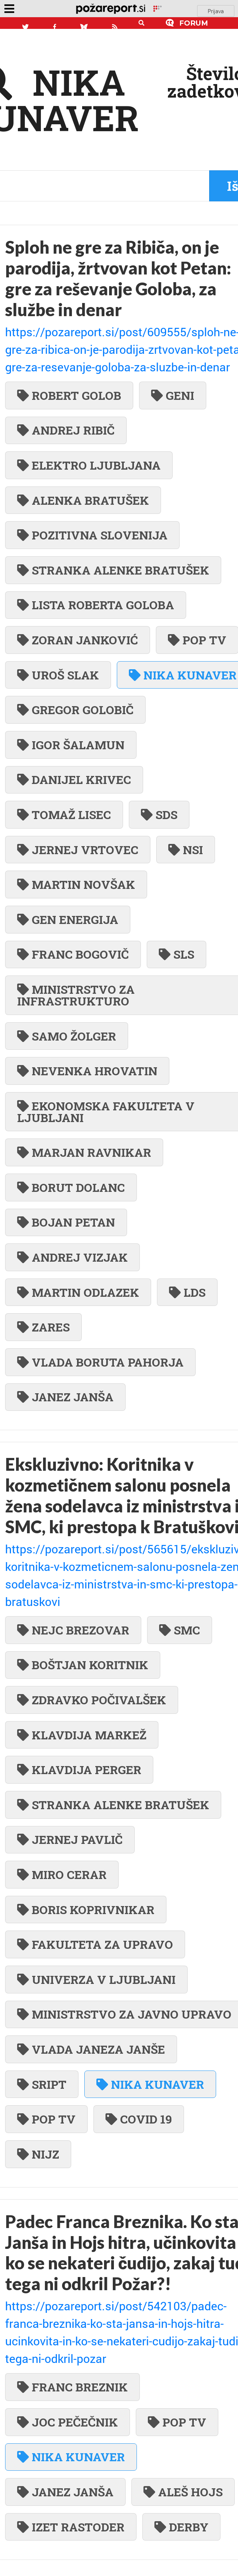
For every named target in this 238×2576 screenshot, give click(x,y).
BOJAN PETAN (66, 1222)
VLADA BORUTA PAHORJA (100, 1362)
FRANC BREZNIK (72, 2387)
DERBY (181, 2527)
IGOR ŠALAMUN (70, 745)
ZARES (43, 1327)
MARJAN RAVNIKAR (84, 1152)
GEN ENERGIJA (67, 919)
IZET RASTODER (70, 2527)
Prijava (216, 11)
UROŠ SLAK (58, 675)
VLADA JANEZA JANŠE (91, 2049)
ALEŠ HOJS (183, 2492)
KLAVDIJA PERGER (79, 1769)
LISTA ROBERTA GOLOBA (95, 605)
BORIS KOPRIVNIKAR (85, 1909)
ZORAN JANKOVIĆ (77, 640)
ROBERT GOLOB (69, 395)
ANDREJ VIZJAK (72, 1257)
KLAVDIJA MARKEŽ (81, 1735)
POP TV (46, 2119)
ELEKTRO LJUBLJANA (89, 465)
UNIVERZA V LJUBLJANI (96, 1979)
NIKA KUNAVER (150, 2084)
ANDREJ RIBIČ (66, 430)
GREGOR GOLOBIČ (75, 709)
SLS (176, 954)
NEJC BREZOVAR (73, 1630)
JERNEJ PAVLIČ (70, 1839)
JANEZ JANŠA (65, 1397)
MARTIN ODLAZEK (78, 1292)
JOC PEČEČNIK (67, 2422)
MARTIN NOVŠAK (76, 884)
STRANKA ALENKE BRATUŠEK (113, 570)
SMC (179, 1630)
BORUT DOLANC (71, 1187)
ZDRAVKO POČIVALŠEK (91, 1700)
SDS (159, 814)
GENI (172, 395)
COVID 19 (138, 2119)
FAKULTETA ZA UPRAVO (95, 1944)
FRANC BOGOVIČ (73, 954)
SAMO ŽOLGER (66, 1036)
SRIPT (41, 2084)
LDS (187, 1292)
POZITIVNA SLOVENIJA (92, 535)
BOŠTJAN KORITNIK (82, 1664)
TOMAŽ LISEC (64, 814)
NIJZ (38, 2154)
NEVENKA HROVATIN (87, 1071)
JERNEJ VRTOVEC (77, 849)
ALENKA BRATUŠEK (83, 500)
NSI (185, 849)
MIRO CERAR (62, 1874)
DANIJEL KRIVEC (74, 779)
